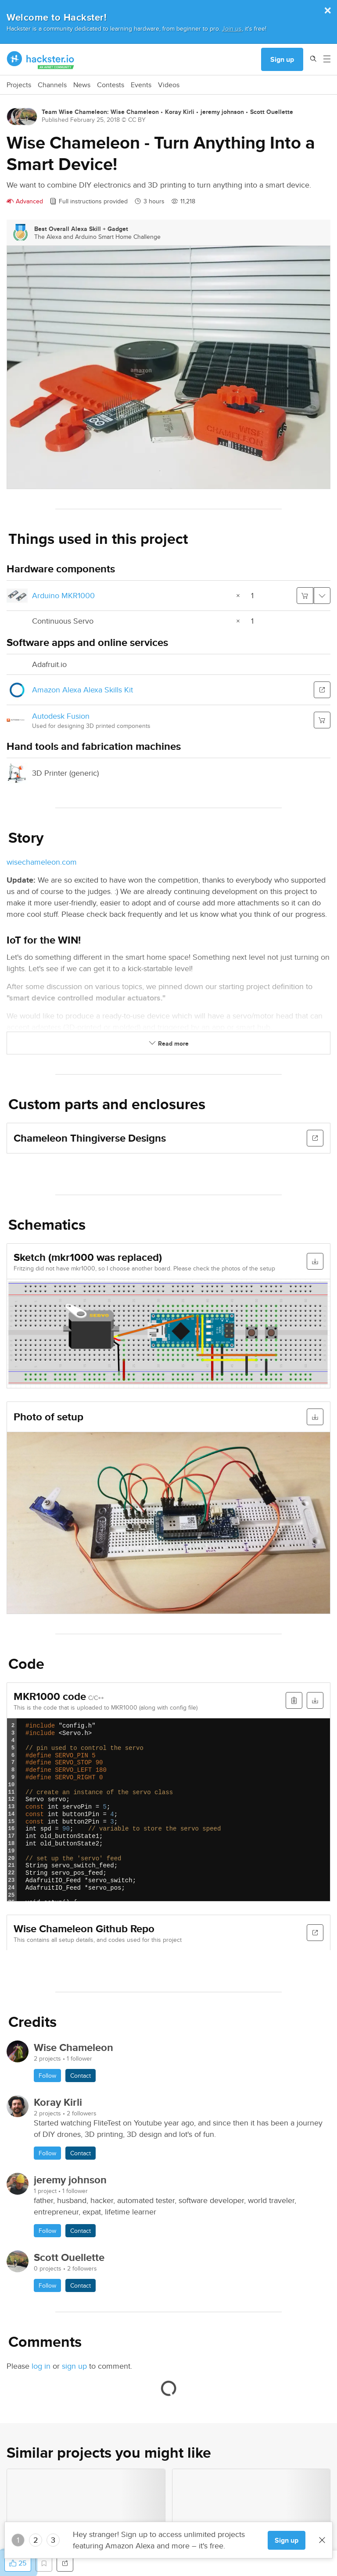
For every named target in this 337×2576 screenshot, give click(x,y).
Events (141, 85)
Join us (232, 28)
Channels (52, 85)
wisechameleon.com (42, 861)
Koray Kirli (179, 112)
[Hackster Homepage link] (41, 59)
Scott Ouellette (271, 112)
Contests (110, 85)
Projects (19, 85)
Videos (168, 85)
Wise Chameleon (135, 112)
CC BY (137, 119)
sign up (74, 2365)
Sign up (282, 59)
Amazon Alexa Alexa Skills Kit (82, 689)
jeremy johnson (222, 112)
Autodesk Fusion (61, 715)
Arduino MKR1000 (63, 595)
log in (41, 2365)
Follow (47, 2075)
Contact (80, 2075)
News (81, 85)
